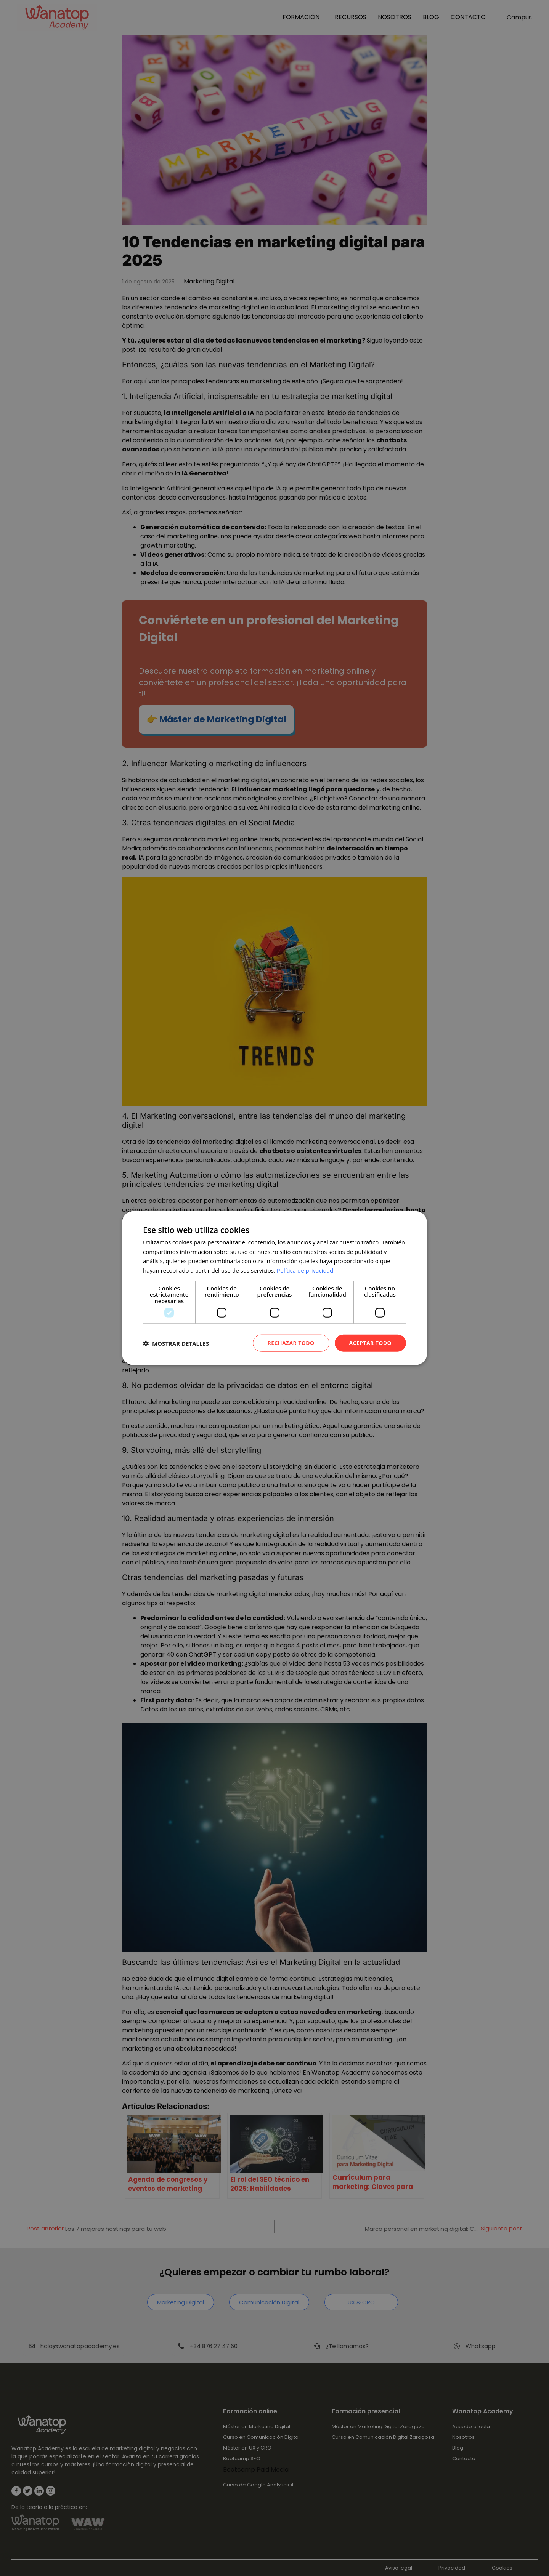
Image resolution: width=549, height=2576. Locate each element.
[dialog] (274, 1288)
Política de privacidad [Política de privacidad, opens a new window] (305, 1270)
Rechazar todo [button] (291, 1342)
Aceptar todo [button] (370, 1342)
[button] (176, 1343)
